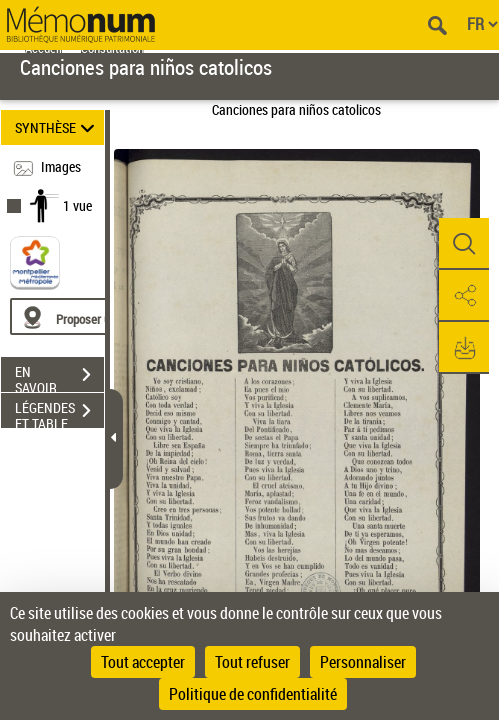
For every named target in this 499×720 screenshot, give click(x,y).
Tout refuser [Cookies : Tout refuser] (252, 662)
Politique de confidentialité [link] (253, 694)
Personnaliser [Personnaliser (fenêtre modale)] (363, 662)
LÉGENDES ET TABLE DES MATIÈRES (59, 413)
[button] (464, 244)
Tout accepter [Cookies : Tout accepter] (143, 662)
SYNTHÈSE (57, 127)
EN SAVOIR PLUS (59, 377)
